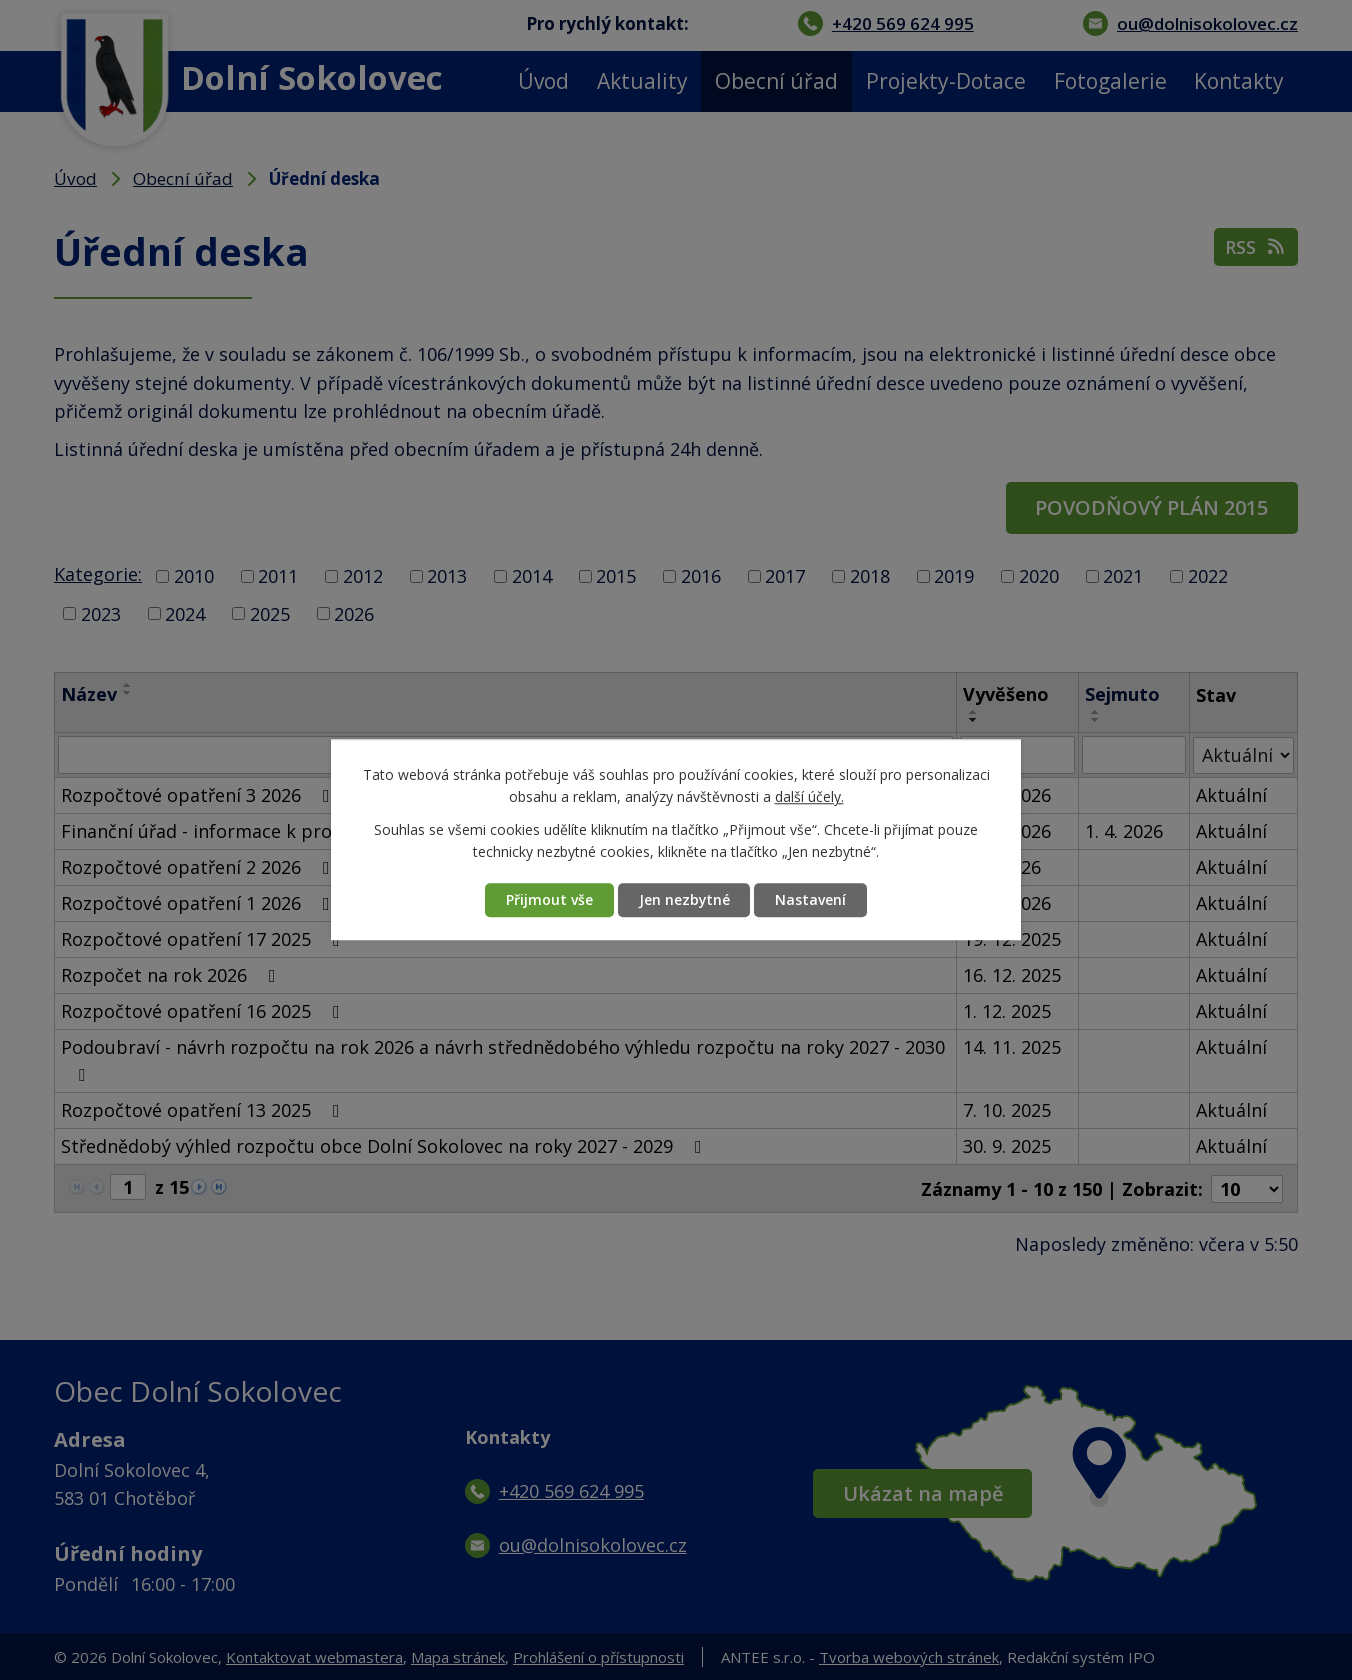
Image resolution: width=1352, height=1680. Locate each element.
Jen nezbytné (684, 900)
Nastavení (811, 900)
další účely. (809, 797)
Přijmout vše (548, 900)
